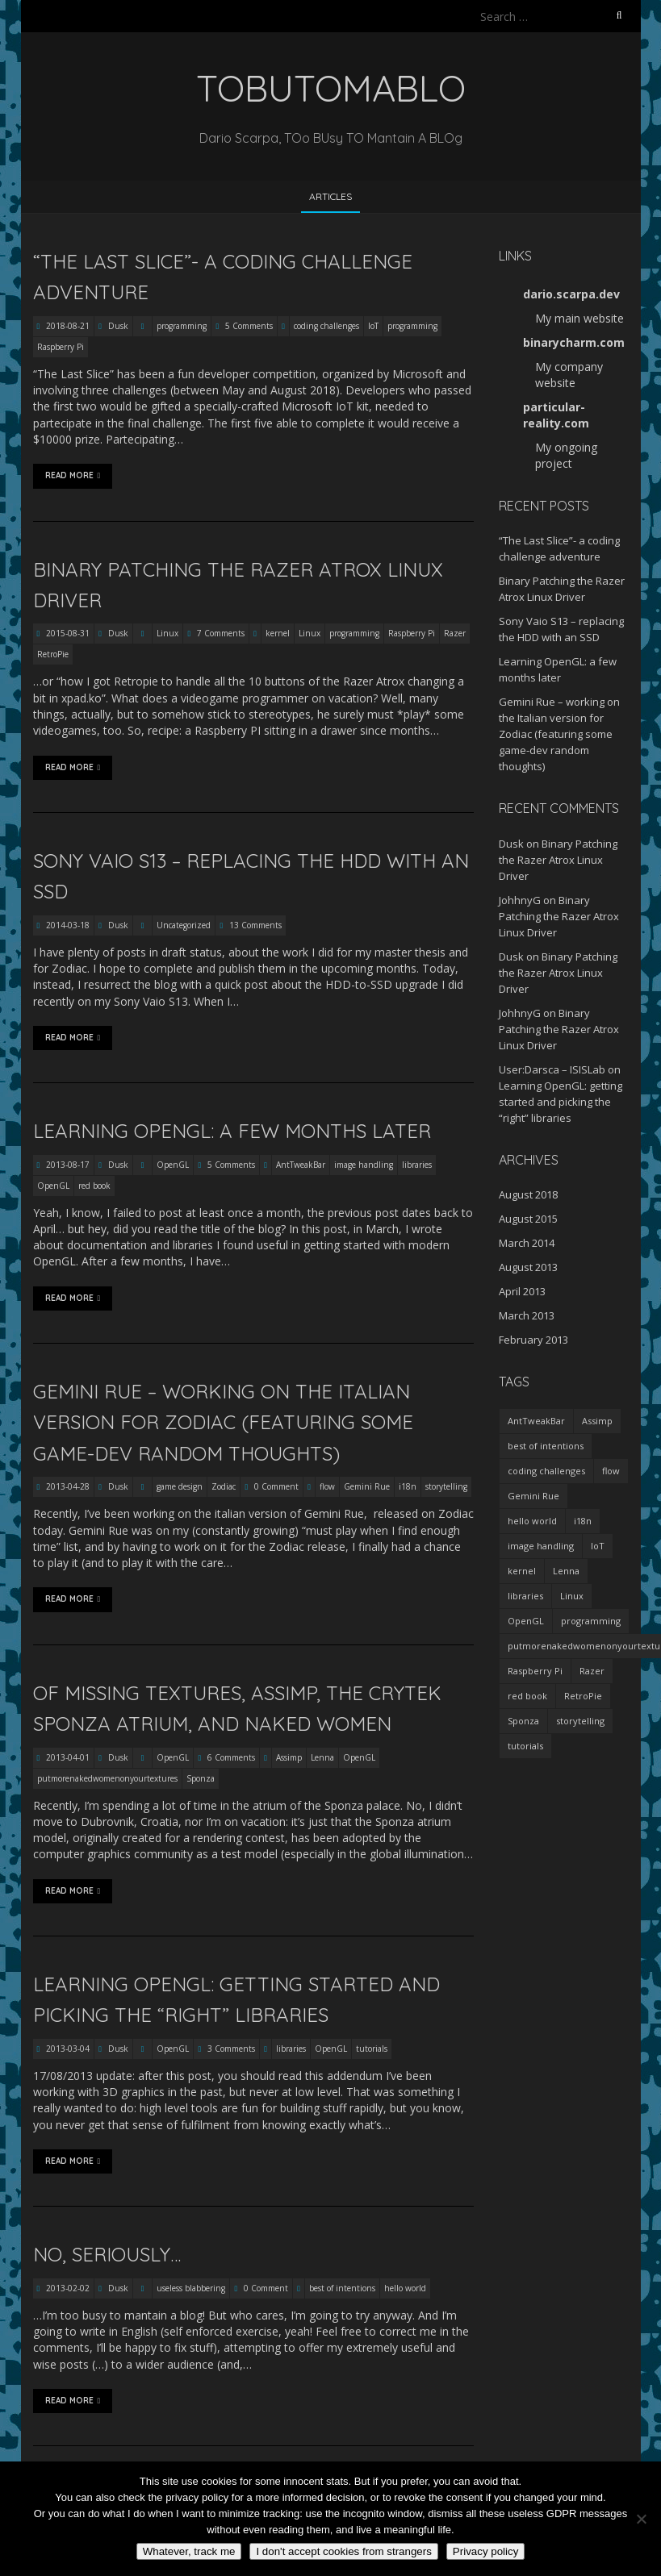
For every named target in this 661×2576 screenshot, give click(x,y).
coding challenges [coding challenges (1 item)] (546, 1471)
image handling (363, 1164)
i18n (407, 1486)
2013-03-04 (67, 2048)
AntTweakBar (300, 1164)
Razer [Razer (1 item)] (592, 1671)
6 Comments (231, 1757)
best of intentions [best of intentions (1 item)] (546, 1446)
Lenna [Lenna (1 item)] (566, 1571)
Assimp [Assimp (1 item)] (597, 1421)
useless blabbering (191, 2288)
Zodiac (223, 1486)
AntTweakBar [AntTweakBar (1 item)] (536, 1421)
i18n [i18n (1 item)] (583, 1521)
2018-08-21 (67, 325)
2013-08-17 (67, 1164)
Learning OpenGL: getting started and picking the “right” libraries (560, 1101)
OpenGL (173, 1164)
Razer (455, 633)
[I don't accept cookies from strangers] (641, 2519)
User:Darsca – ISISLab (552, 1069)
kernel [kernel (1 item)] (522, 1571)
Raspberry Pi (60, 346)
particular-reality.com (556, 415)
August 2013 (528, 1267)
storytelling (446, 1486)
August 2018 (528, 1194)
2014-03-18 (67, 925)
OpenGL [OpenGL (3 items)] (526, 1621)
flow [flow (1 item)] (611, 1471)
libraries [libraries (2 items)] (525, 1596)
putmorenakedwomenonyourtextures (107, 1778)
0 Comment (276, 1486)
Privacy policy (485, 2551)
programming (182, 325)
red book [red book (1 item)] (527, 1696)
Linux (167, 633)
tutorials (371, 2048)
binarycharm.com (574, 342)
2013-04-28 (67, 1486)
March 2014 (526, 1243)
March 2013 (526, 1315)
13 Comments (255, 925)
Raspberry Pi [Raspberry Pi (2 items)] (535, 1671)
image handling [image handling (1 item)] (541, 1546)
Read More (73, 476)
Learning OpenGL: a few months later (232, 1131)
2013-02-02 (67, 2288)
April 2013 (522, 1291)
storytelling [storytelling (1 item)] (580, 1721)
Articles (330, 196)
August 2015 (528, 1218)
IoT (373, 325)
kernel (278, 633)
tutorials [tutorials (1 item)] (525, 1746)
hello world (405, 2288)
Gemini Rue (367, 1486)
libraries (417, 1164)
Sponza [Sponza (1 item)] (523, 1721)
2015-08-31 (67, 633)
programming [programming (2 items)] (591, 1621)
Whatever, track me (189, 2551)
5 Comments (249, 325)
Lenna (322, 1757)
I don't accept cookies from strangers (343, 2551)
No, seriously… (107, 2254)
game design (180, 1486)
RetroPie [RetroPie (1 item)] (583, 1696)
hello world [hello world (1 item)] (532, 1521)
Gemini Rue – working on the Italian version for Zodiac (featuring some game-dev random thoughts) (223, 1422)
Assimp (289, 1757)
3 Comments (231, 2048)
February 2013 (533, 1339)
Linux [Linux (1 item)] (572, 1596)
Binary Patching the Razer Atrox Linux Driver (558, 859)
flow (327, 1486)
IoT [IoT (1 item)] (598, 1546)
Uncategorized (184, 925)
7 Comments (221, 633)
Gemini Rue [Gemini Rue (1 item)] (533, 1496)
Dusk (118, 325)
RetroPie (53, 654)
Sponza (200, 1778)
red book (94, 1185)
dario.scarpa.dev (571, 294)
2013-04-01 (67, 1757)
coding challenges (326, 325)
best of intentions (342, 2288)
